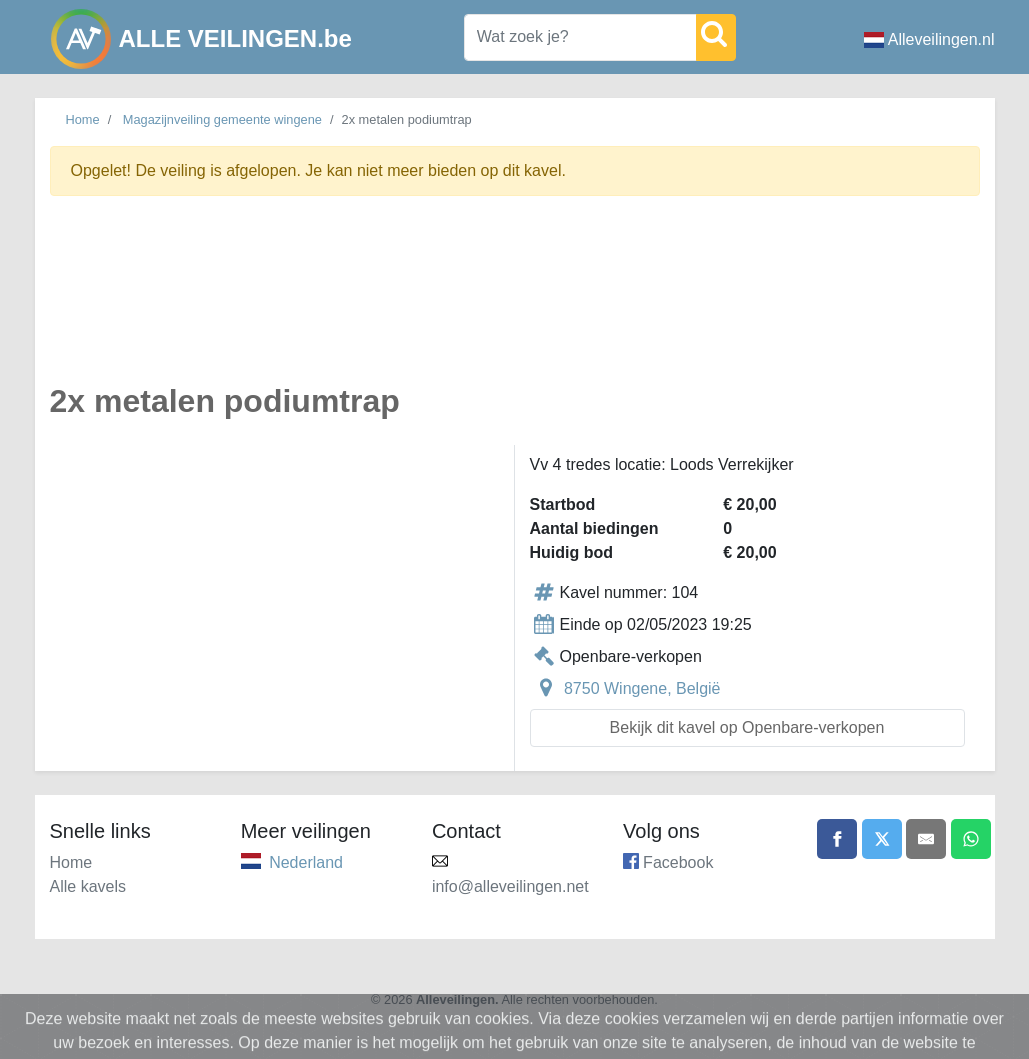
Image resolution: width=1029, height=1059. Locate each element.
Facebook (678, 862)
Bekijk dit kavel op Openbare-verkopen (747, 727)
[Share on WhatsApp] (971, 839)
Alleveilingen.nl (929, 39)
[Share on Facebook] (837, 839)
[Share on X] (882, 839)
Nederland (306, 862)
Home (83, 119)
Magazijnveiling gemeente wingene (222, 119)
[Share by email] (926, 839)
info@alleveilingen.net (510, 886)
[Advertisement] (515, 301)
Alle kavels (88, 886)
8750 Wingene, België (642, 688)
